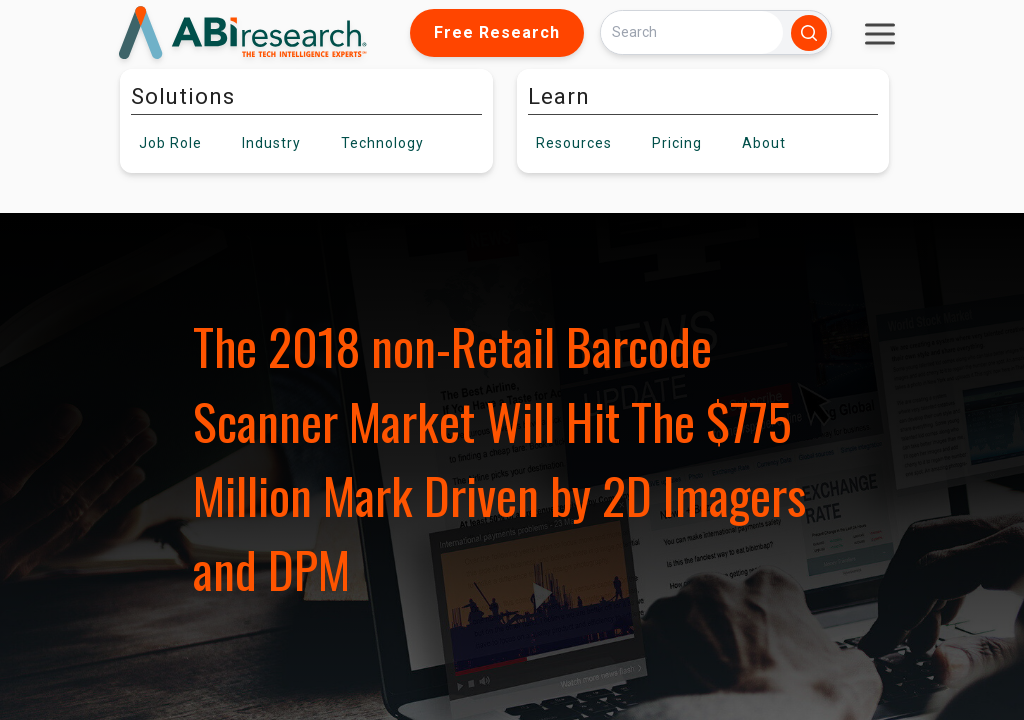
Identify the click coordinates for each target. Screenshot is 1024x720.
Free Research (497, 32)
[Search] (692, 32)
